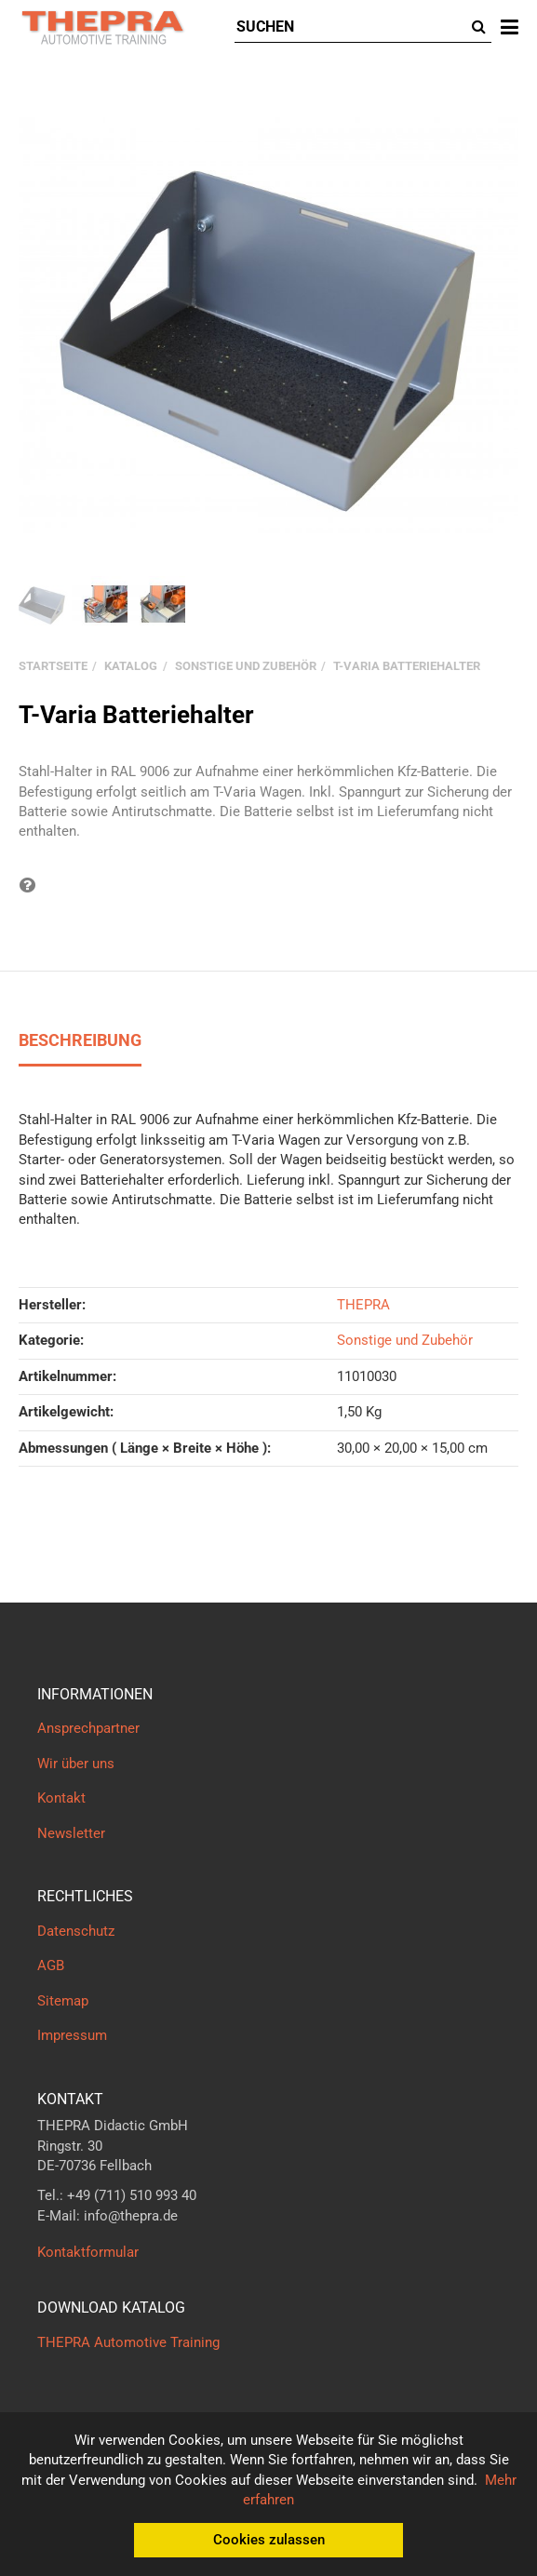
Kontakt (61, 1798)
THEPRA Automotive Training (128, 2342)
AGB (50, 1965)
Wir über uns (75, 1763)
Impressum (72, 2035)
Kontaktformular (88, 2252)
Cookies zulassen (269, 2539)
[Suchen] (350, 27)
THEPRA (363, 1304)
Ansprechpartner (88, 1728)
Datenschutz (75, 1931)
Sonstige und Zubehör (405, 1340)
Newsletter (71, 1833)
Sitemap (62, 2000)
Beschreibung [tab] (80, 1040)
